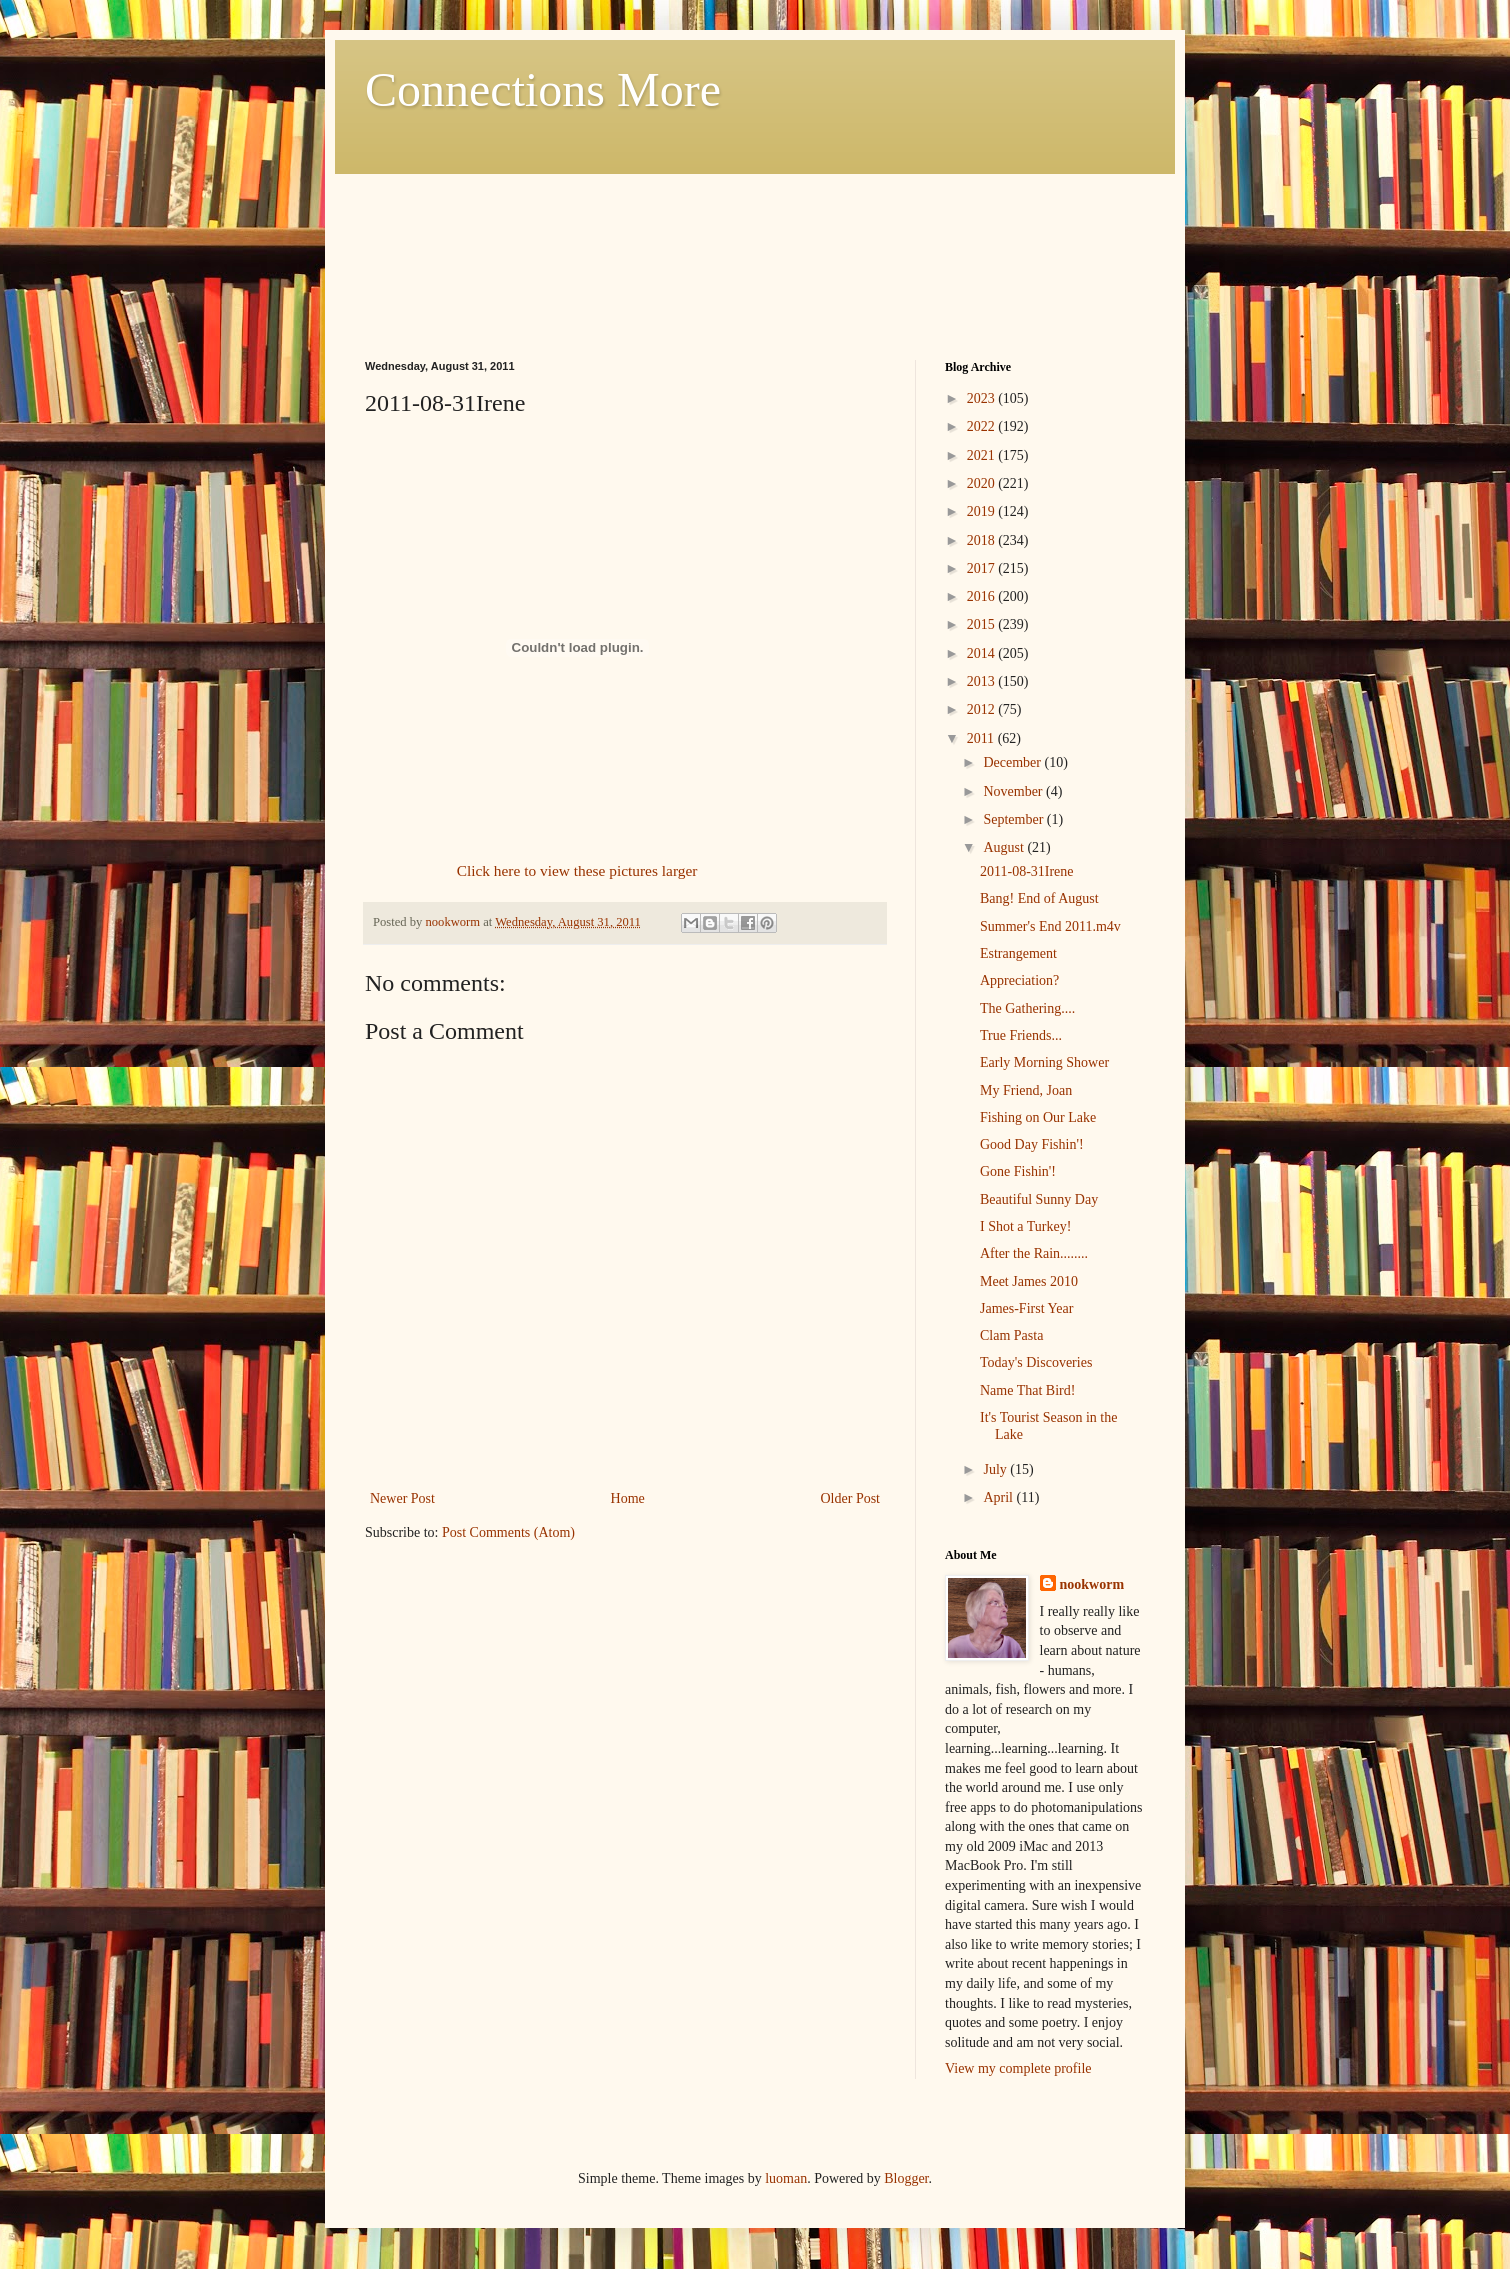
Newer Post (402, 1498)
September (1014, 819)
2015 (983, 624)
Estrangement (1018, 953)
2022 (983, 426)
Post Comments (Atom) (508, 1532)
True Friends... (1021, 1035)
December (1013, 762)
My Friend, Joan (1026, 1090)
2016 (983, 596)
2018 (983, 540)
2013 (983, 681)
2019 (983, 511)
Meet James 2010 (1029, 1281)
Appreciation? (1019, 980)
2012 (983, 709)
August (1005, 847)
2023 (983, 398)
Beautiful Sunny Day (1039, 1199)
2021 (983, 455)
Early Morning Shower (1044, 1062)
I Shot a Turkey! (1025, 1226)
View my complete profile (1018, 2068)
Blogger (906, 2178)
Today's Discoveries (1036, 1362)
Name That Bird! (1027, 1390)
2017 (983, 568)
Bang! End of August (1039, 898)
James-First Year (1026, 1308)
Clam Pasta (1011, 1335)
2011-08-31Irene (1027, 871)
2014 (983, 653)
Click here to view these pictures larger (577, 870)
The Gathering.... (1027, 1008)
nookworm (1092, 1584)
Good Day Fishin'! (1032, 1144)
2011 (982, 738)
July (996, 1469)
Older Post (851, 1498)
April (999, 1497)
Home (628, 1498)
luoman (786, 2178)
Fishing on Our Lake (1038, 1117)
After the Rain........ (1034, 1253)
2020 (983, 483)
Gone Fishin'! (1018, 1171)
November (1014, 791)
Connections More (543, 89)
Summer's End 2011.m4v (1050, 926)
